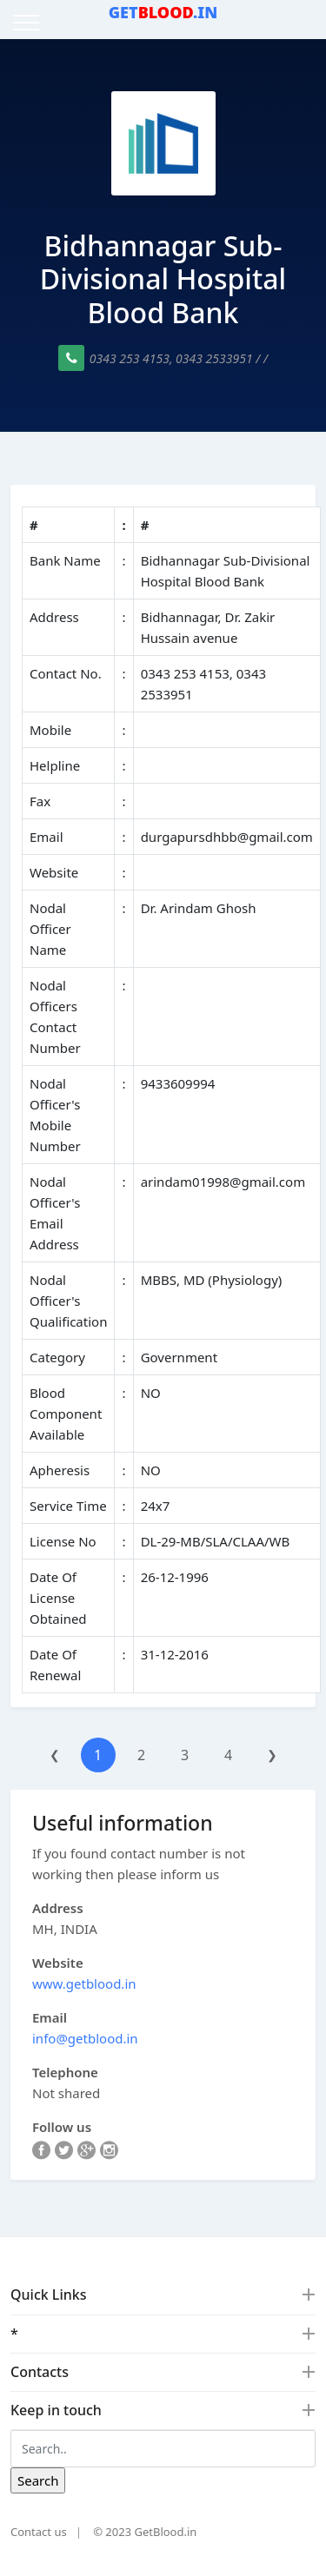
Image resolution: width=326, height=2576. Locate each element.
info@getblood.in (85, 2038)
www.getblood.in (84, 1983)
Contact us (38, 2532)
